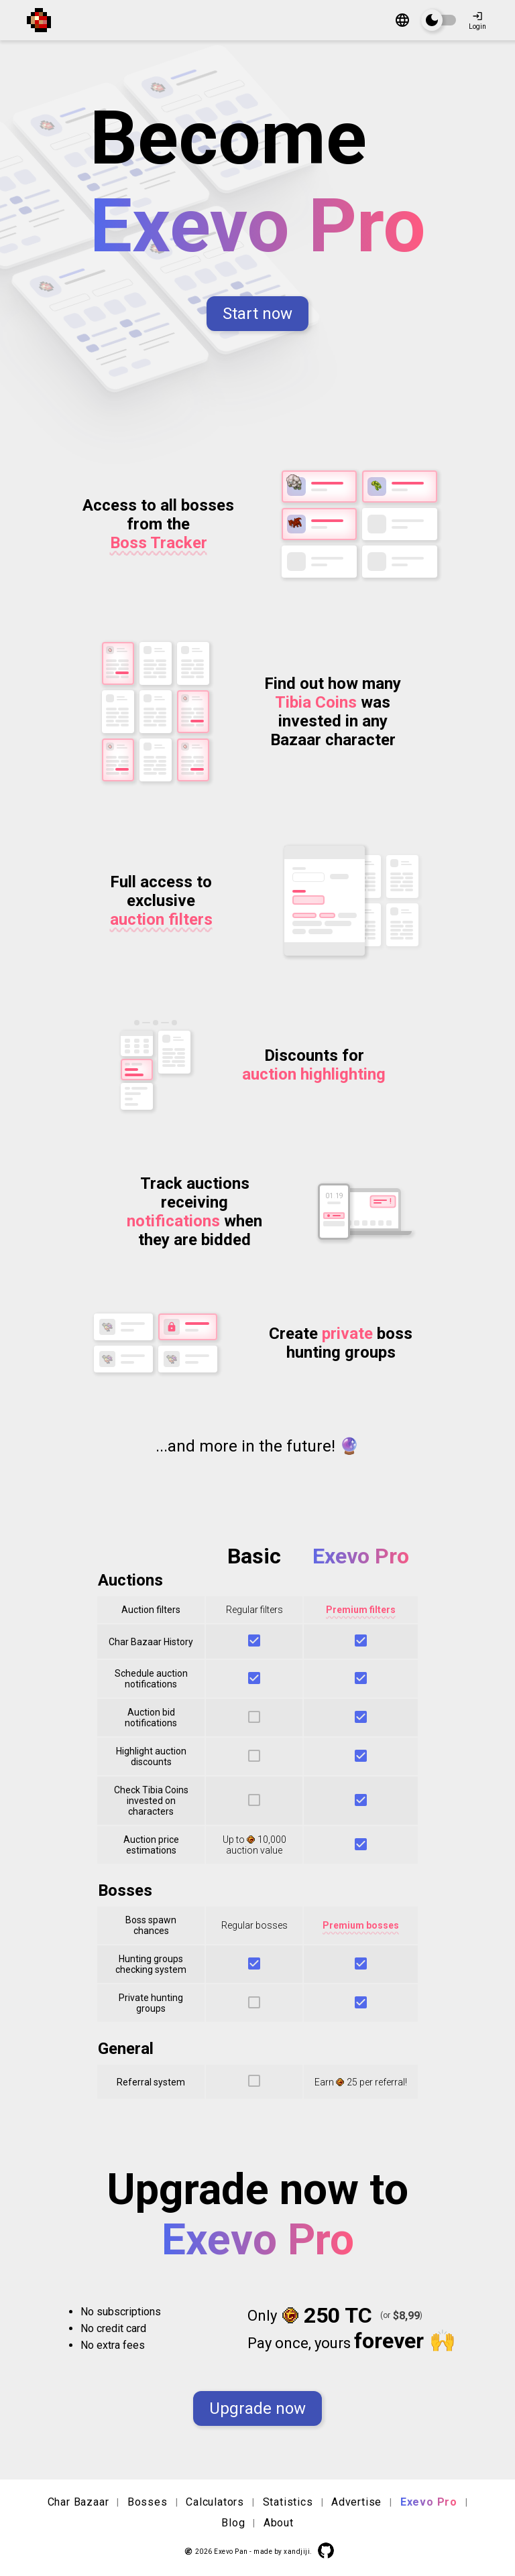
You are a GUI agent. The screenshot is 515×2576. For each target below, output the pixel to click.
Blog (233, 2522)
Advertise (356, 2502)
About (279, 2522)
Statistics (288, 2502)
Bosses (147, 2502)
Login (477, 20)
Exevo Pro (428, 2502)
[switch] (438, 20)
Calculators (215, 2502)
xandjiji (297, 2551)
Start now (257, 313)
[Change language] (402, 21)
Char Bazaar (78, 2502)
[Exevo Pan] (44, 20)
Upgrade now (257, 2408)
